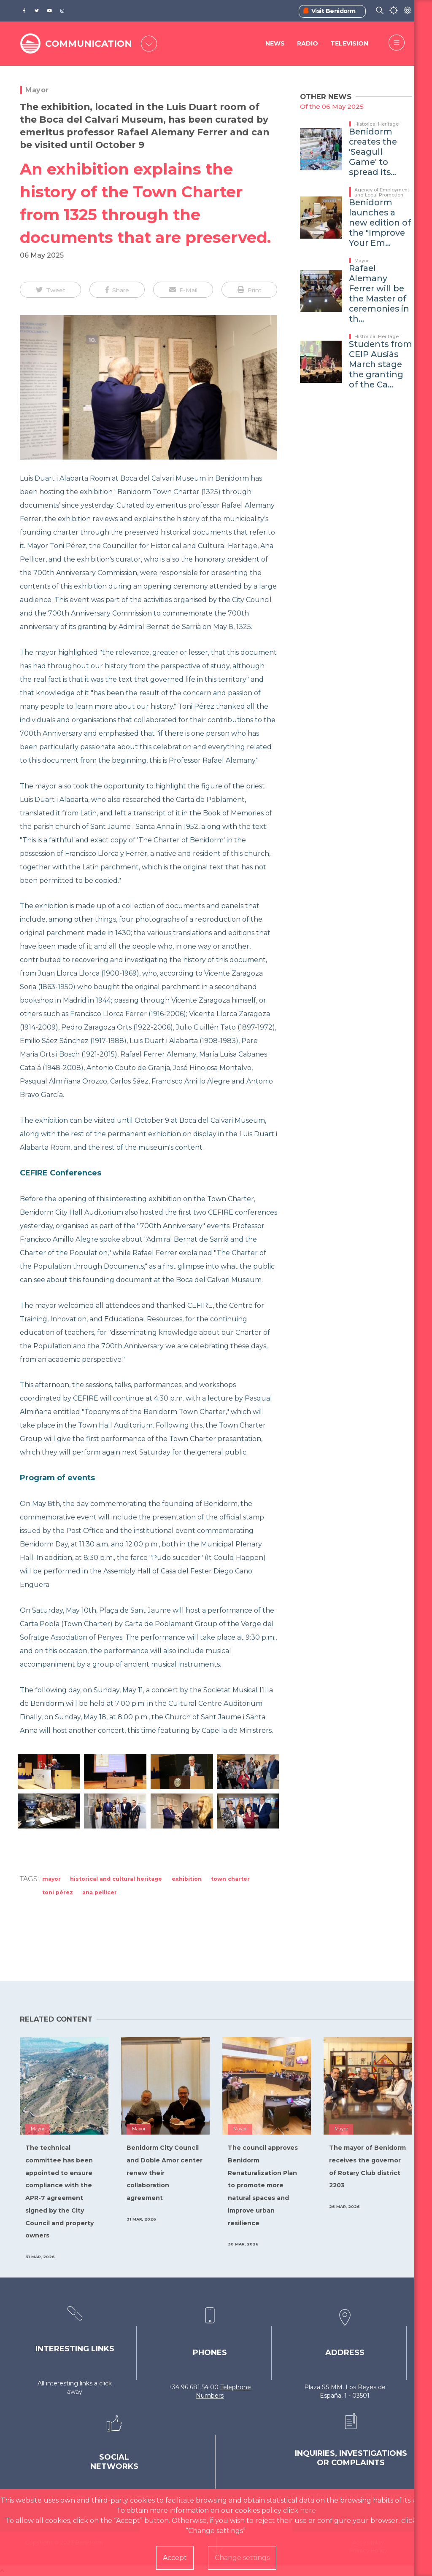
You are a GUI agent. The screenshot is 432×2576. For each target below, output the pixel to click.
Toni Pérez (57, 1892)
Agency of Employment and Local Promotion (381, 192)
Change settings (242, 2558)
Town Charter (230, 1879)
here (308, 2510)
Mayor (37, 90)
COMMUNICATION (89, 43)
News (275, 44)
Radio (307, 44)
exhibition (187, 1879)
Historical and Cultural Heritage (116, 1879)
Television (349, 44)
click (105, 2383)
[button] (50, 290)
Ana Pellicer (99, 1892)
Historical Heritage (376, 124)
